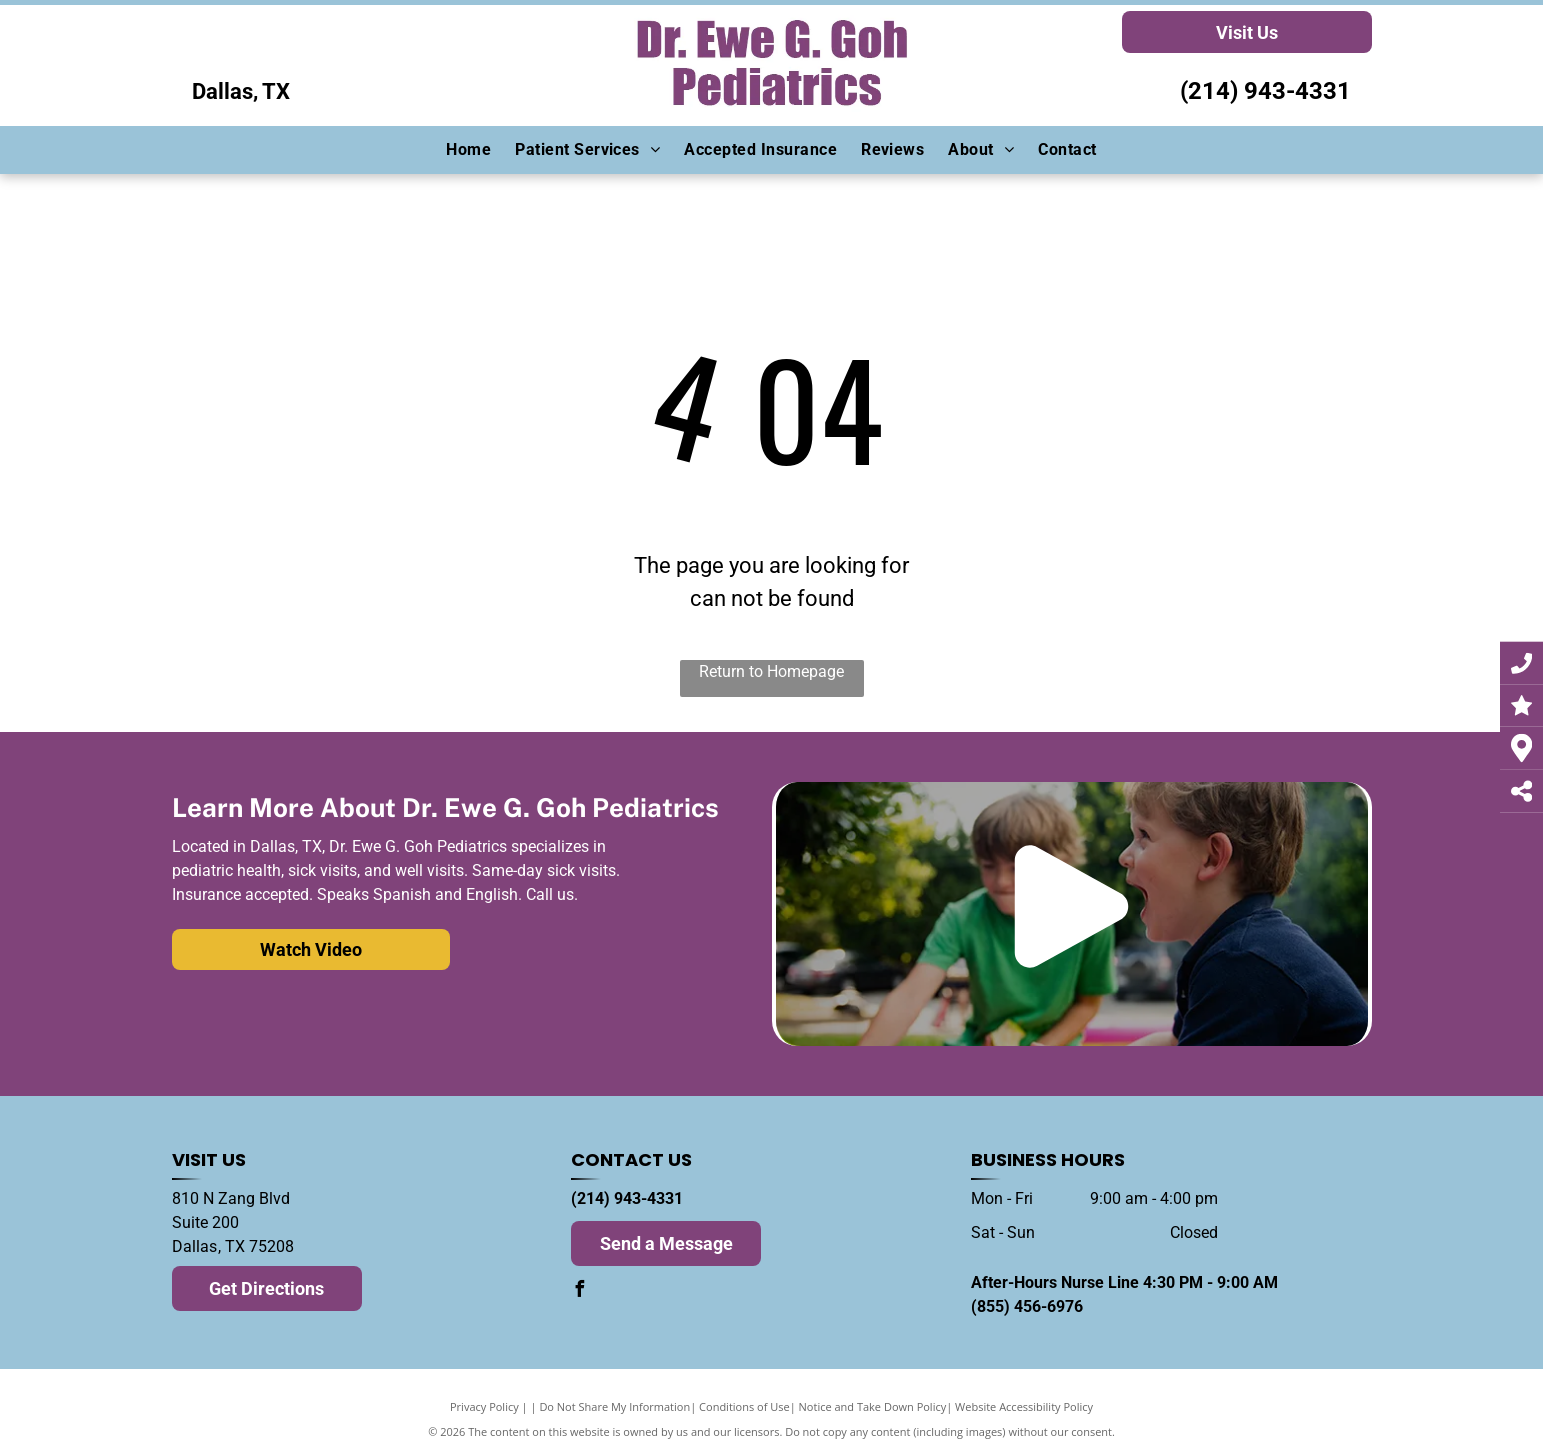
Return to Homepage (771, 671)
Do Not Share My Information (614, 1406)
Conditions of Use (744, 1406)
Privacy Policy (484, 1406)
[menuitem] (468, 150)
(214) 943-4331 (1265, 91)
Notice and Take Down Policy (873, 1406)
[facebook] (579, 1291)
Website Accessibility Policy (1024, 1406)
